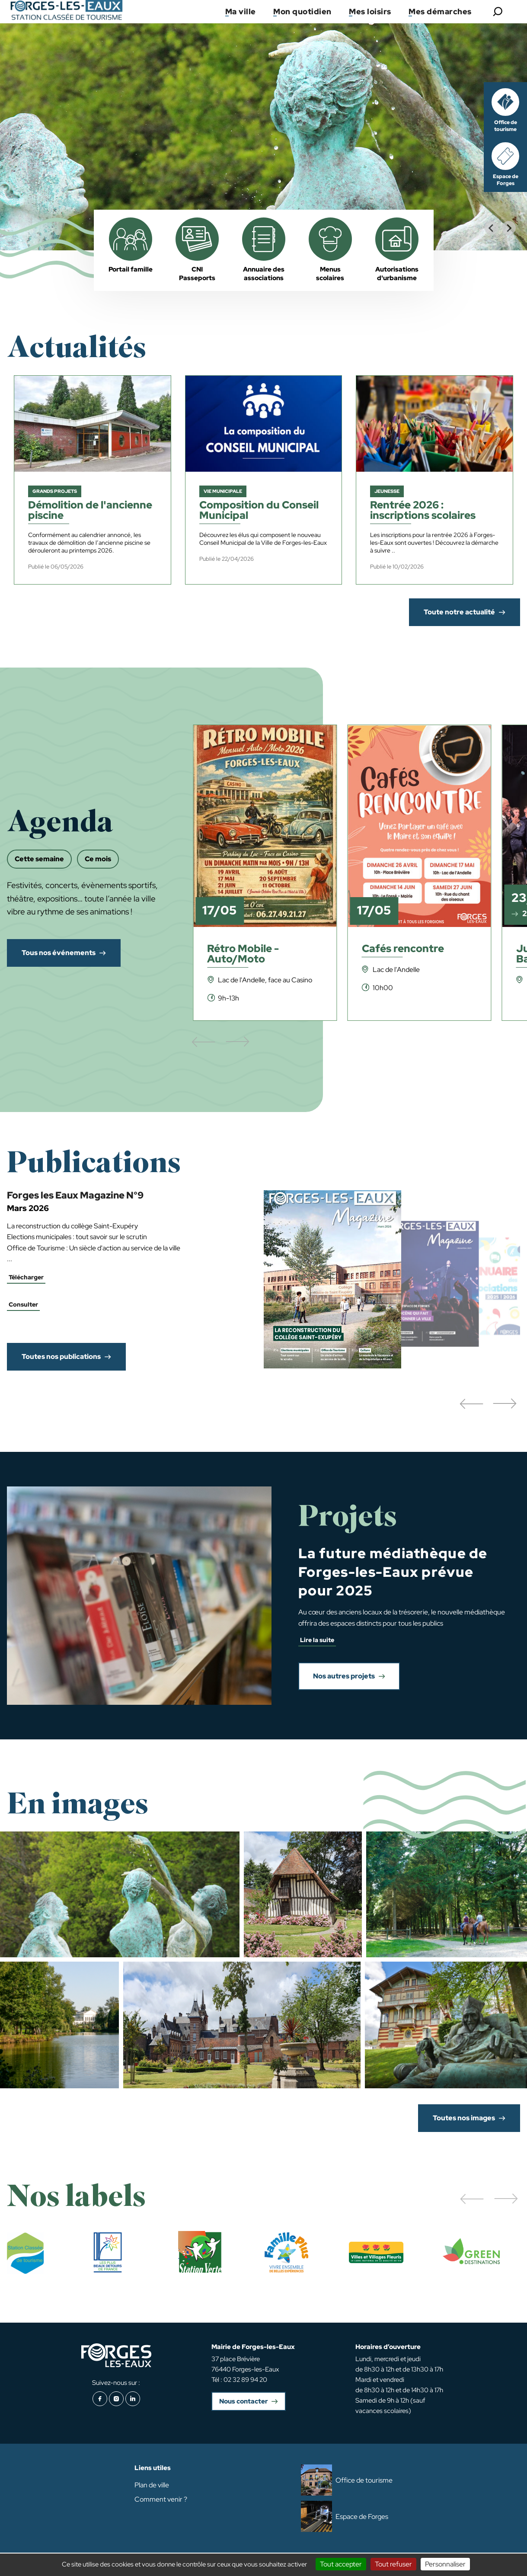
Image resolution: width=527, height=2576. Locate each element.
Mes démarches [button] (440, 11)
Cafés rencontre (403, 949)
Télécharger (26, 1277)
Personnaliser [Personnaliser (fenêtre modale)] (445, 2564)
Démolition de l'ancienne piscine (90, 511)
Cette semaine (39, 858)
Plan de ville (151, 2485)
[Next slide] (509, 228)
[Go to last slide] (491, 228)
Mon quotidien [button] (302, 11)
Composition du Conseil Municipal (259, 511)
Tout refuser (393, 2564)
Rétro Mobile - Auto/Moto (243, 954)
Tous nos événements (59, 952)
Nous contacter (243, 2401)
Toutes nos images (464, 2117)
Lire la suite (317, 1640)
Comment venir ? (160, 2499)
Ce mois (98, 858)
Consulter (23, 1304)
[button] (471, 1404)
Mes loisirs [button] (370, 11)
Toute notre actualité (459, 612)
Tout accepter (341, 2564)
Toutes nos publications (61, 1356)
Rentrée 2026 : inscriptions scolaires (423, 511)
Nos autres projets (344, 1676)
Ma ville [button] (240, 11)
